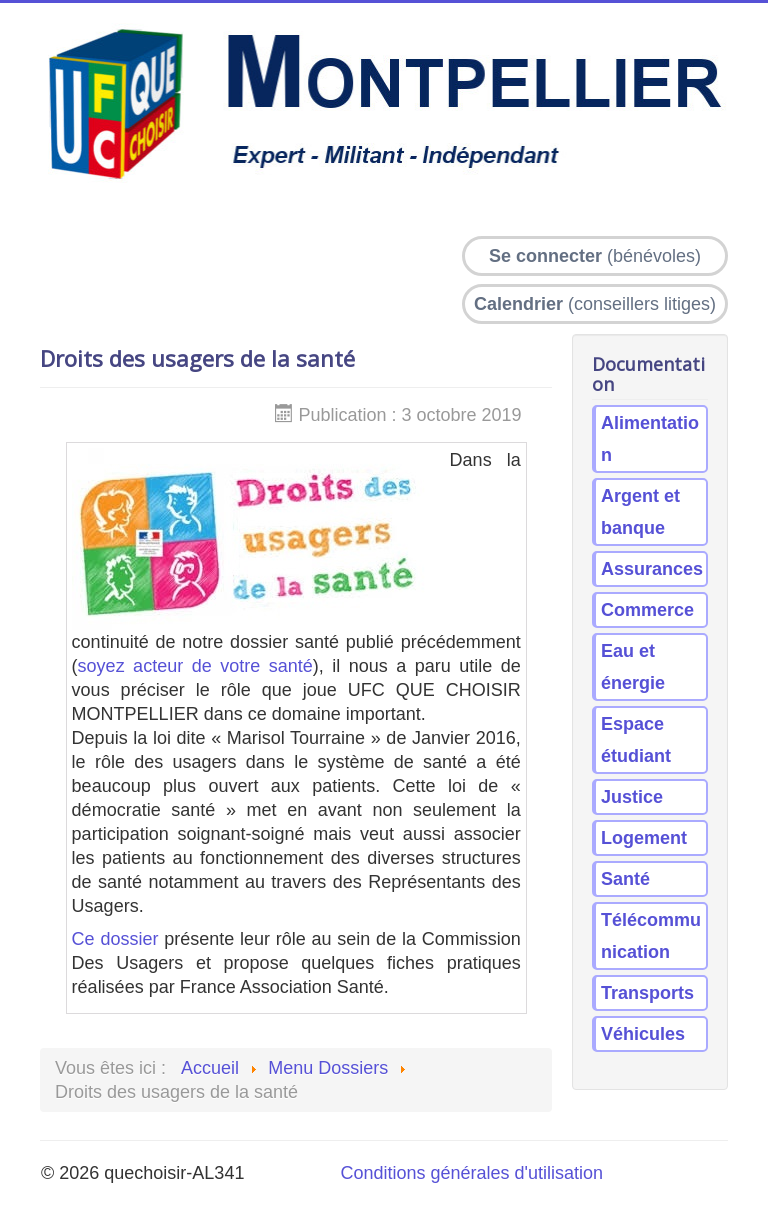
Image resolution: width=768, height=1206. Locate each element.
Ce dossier (115, 939)
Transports (647, 993)
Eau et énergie (633, 667)
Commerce (647, 610)
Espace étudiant (636, 740)
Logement (644, 838)
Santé (625, 879)
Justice (632, 797)
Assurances (652, 569)
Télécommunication (651, 936)
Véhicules (643, 1034)
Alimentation (650, 439)
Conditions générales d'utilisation (471, 1173)
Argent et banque (640, 512)
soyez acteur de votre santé (195, 666)
